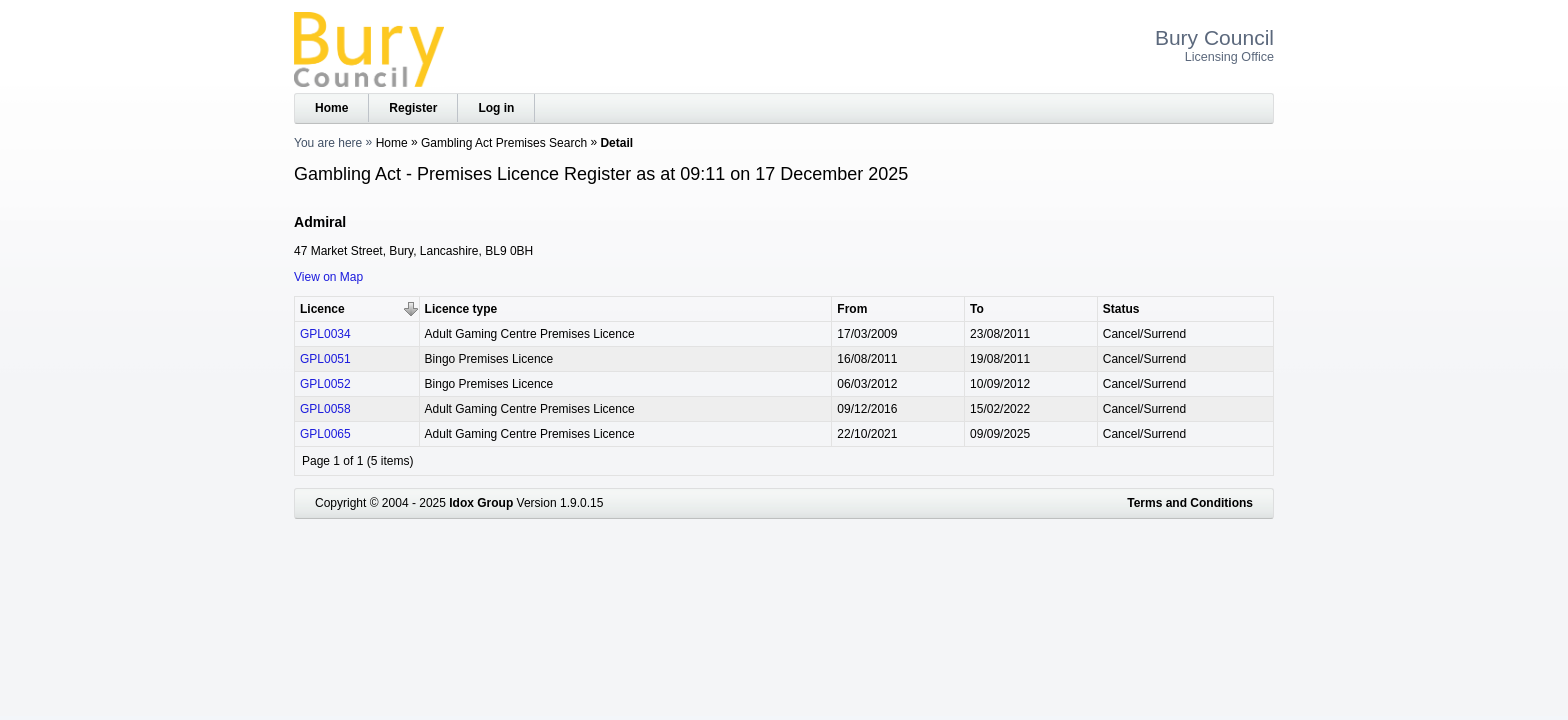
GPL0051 (325, 359)
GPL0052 (325, 384)
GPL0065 (325, 434)
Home (331, 108)
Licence (322, 309)
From (852, 309)
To (977, 309)
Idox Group (481, 503)
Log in (496, 108)
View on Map (328, 277)
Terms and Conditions (1190, 503)
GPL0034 (325, 334)
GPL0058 (325, 409)
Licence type (461, 309)
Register (413, 108)
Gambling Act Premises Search (504, 143)
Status (1121, 309)
